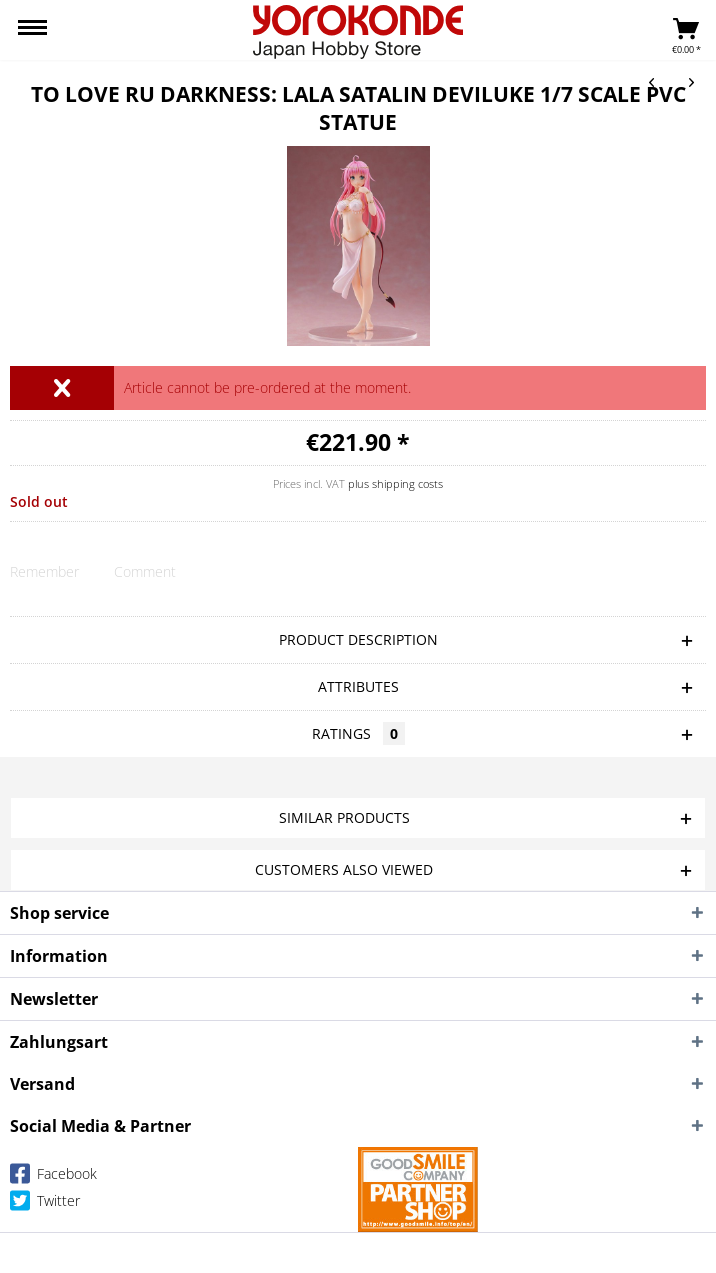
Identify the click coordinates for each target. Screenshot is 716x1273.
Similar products (344, 817)
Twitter (45, 1204)
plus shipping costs (395, 483)
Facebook (53, 1177)
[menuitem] (32, 30)
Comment (145, 571)
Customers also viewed (344, 869)
